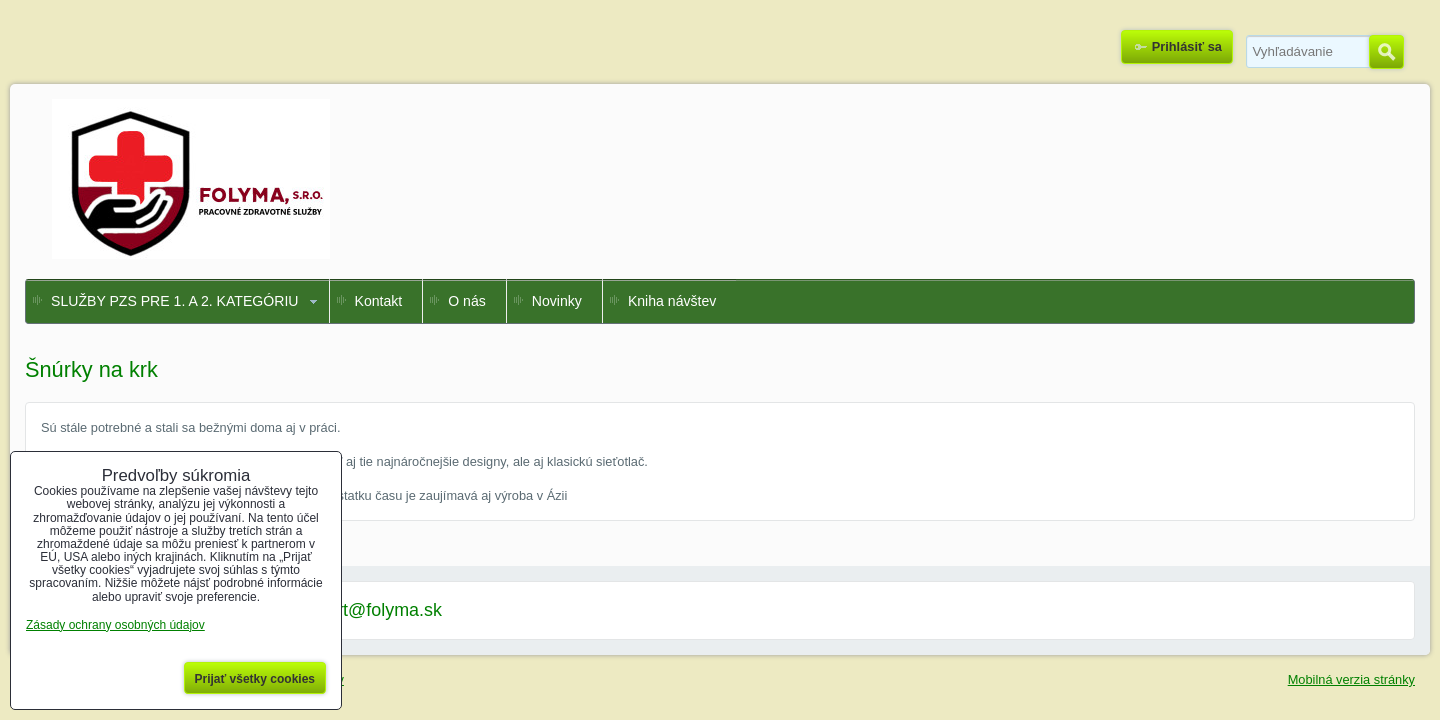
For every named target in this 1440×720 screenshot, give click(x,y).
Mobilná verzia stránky (1351, 679)
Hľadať (1386, 52)
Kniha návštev (672, 301)
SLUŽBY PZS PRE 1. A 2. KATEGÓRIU (175, 301)
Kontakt (379, 301)
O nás (467, 301)
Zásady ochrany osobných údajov (115, 625)
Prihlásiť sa (1187, 46)
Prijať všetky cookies (255, 679)
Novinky (557, 301)
